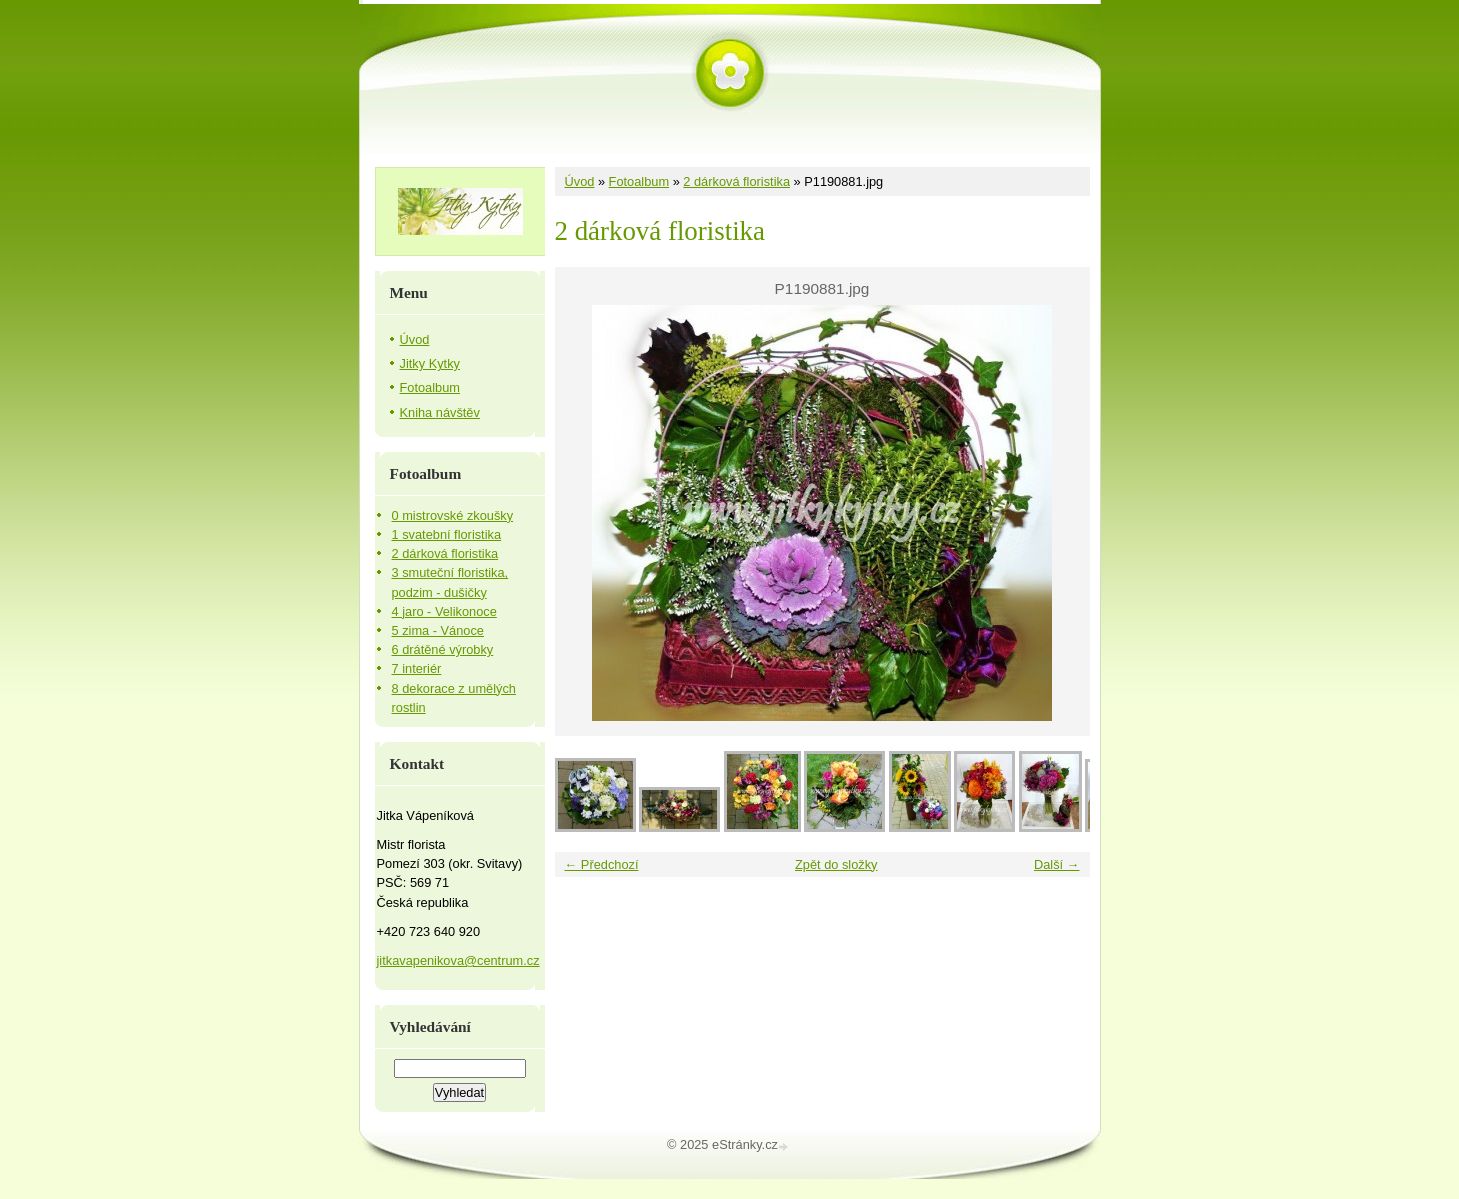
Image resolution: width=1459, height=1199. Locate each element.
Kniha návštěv (440, 412)
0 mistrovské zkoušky (453, 515)
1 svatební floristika (447, 534)
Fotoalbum (639, 181)
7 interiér (417, 668)
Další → (1057, 864)
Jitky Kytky (430, 363)
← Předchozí (602, 864)
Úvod (580, 181)
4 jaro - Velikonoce (444, 611)
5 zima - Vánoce (438, 630)
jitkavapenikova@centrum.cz (458, 960)
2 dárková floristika (736, 181)
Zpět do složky (836, 864)
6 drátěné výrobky (443, 649)
